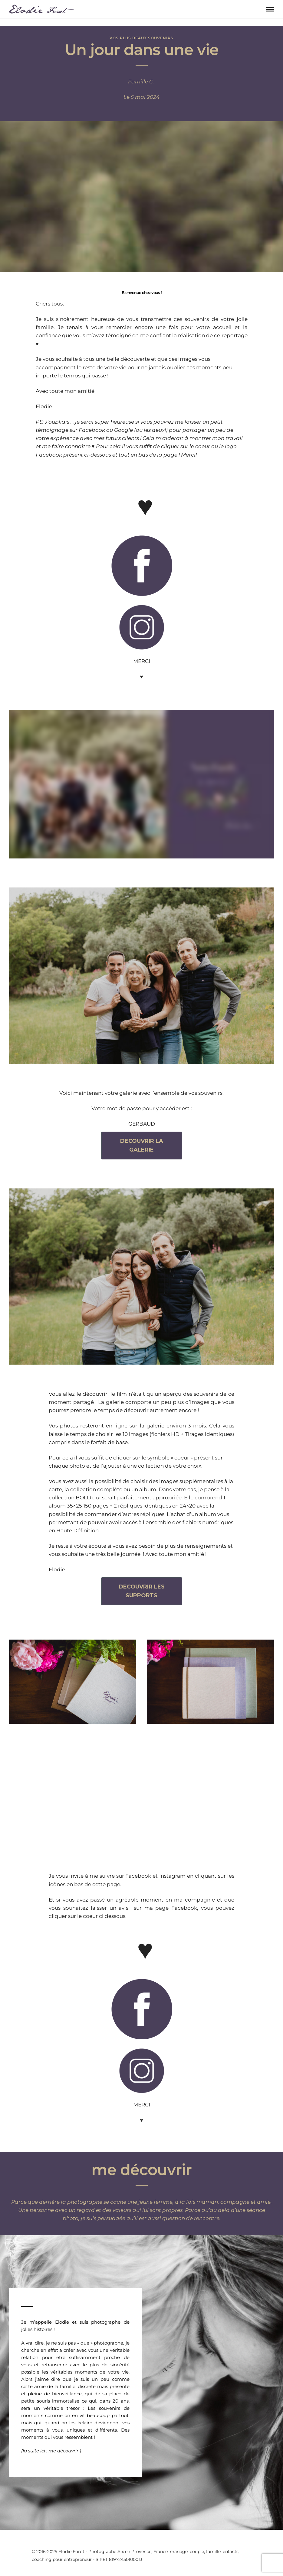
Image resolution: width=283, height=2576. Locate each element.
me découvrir (64, 2451)
